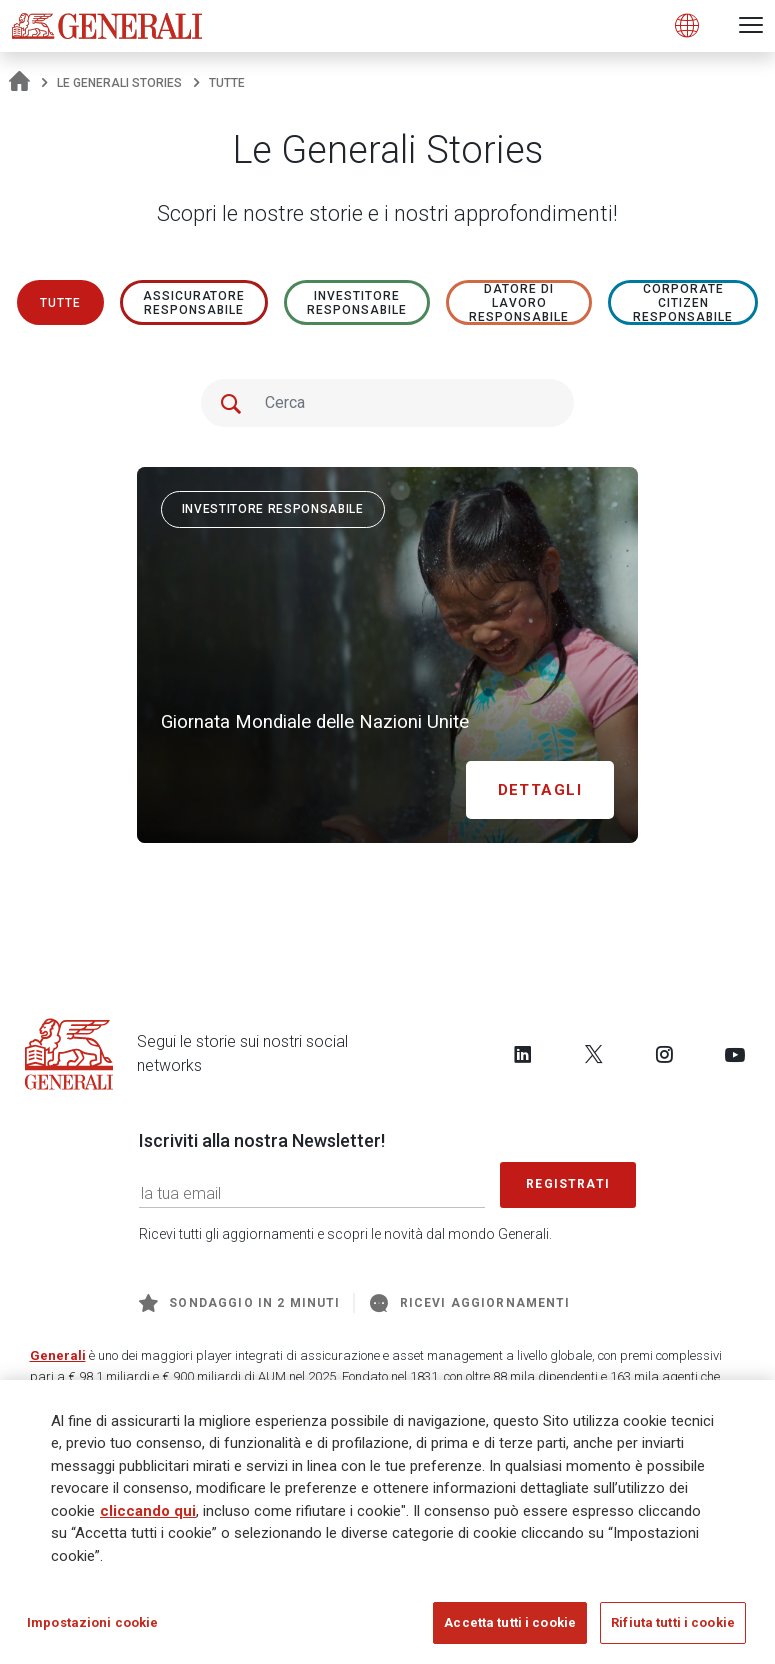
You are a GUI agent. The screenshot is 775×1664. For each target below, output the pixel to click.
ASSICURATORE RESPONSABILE (194, 303)
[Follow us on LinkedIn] (523, 1054)
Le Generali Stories (119, 83)
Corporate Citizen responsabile (683, 303)
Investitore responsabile (357, 303)
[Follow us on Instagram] (664, 1054)
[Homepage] (19, 83)
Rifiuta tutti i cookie (673, 1624)
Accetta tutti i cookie (510, 1624)
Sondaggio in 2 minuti (239, 1303)
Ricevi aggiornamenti (470, 1303)
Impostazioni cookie (92, 1624)
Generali (58, 1355)
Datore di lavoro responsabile (519, 303)
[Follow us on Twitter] (594, 1054)
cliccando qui (148, 1512)
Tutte (60, 303)
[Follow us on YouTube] (735, 1054)
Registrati (568, 1184)
